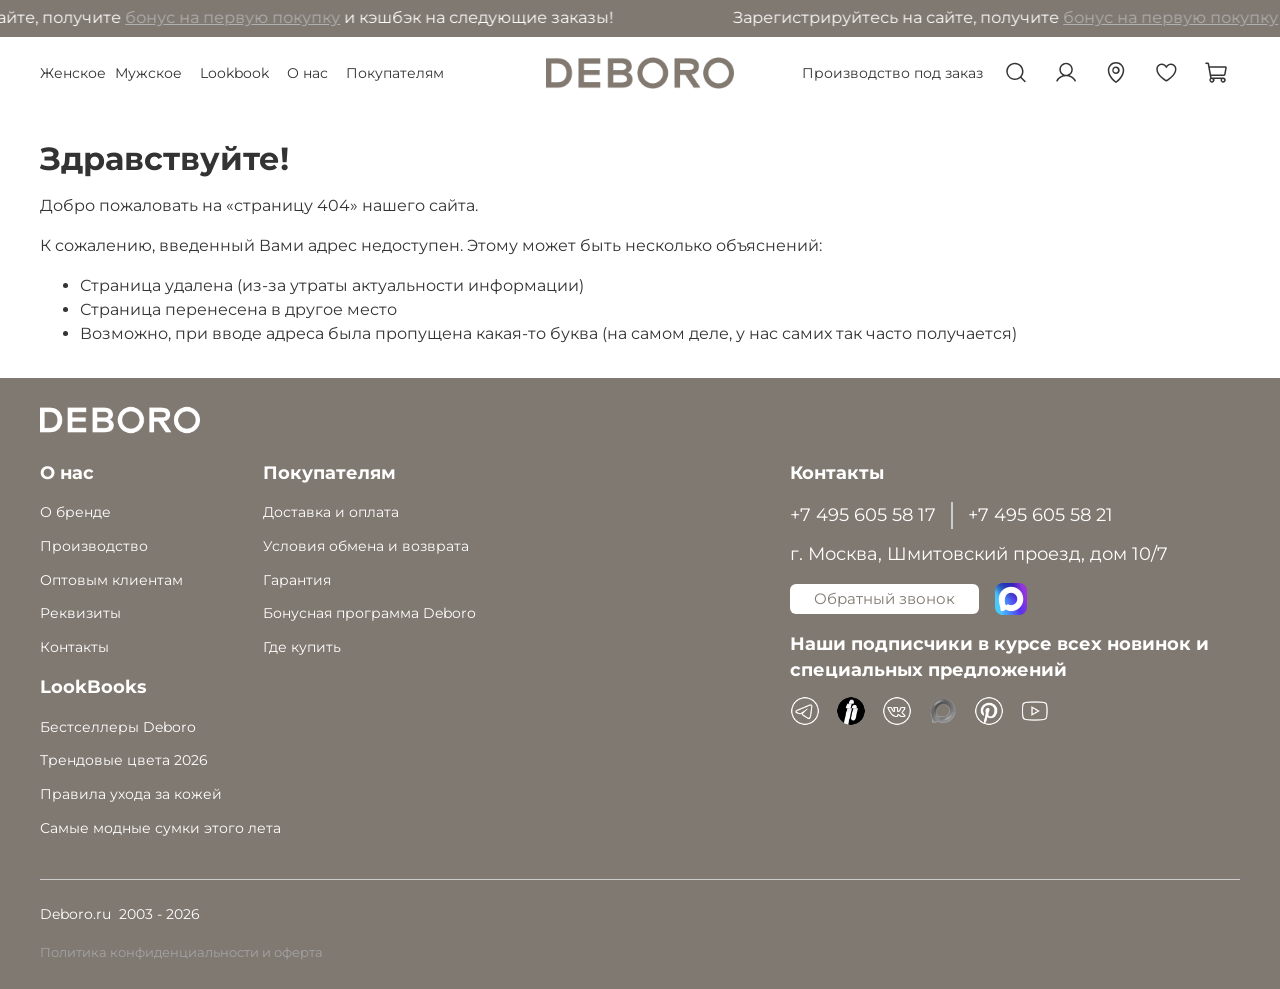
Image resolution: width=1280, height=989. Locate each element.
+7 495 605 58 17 (863, 514)
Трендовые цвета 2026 (124, 760)
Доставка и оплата (331, 512)
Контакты (74, 647)
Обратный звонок (884, 598)
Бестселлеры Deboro (118, 727)
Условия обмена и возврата (366, 546)
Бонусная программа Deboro (369, 613)
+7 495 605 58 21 (1040, 514)
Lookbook (234, 73)
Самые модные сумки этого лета (160, 828)
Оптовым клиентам (111, 580)
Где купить (302, 647)
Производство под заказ (892, 73)
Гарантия (297, 580)
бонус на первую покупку (235, 17)
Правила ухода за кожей (131, 794)
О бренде (75, 512)
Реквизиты (80, 613)
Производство (94, 546)
